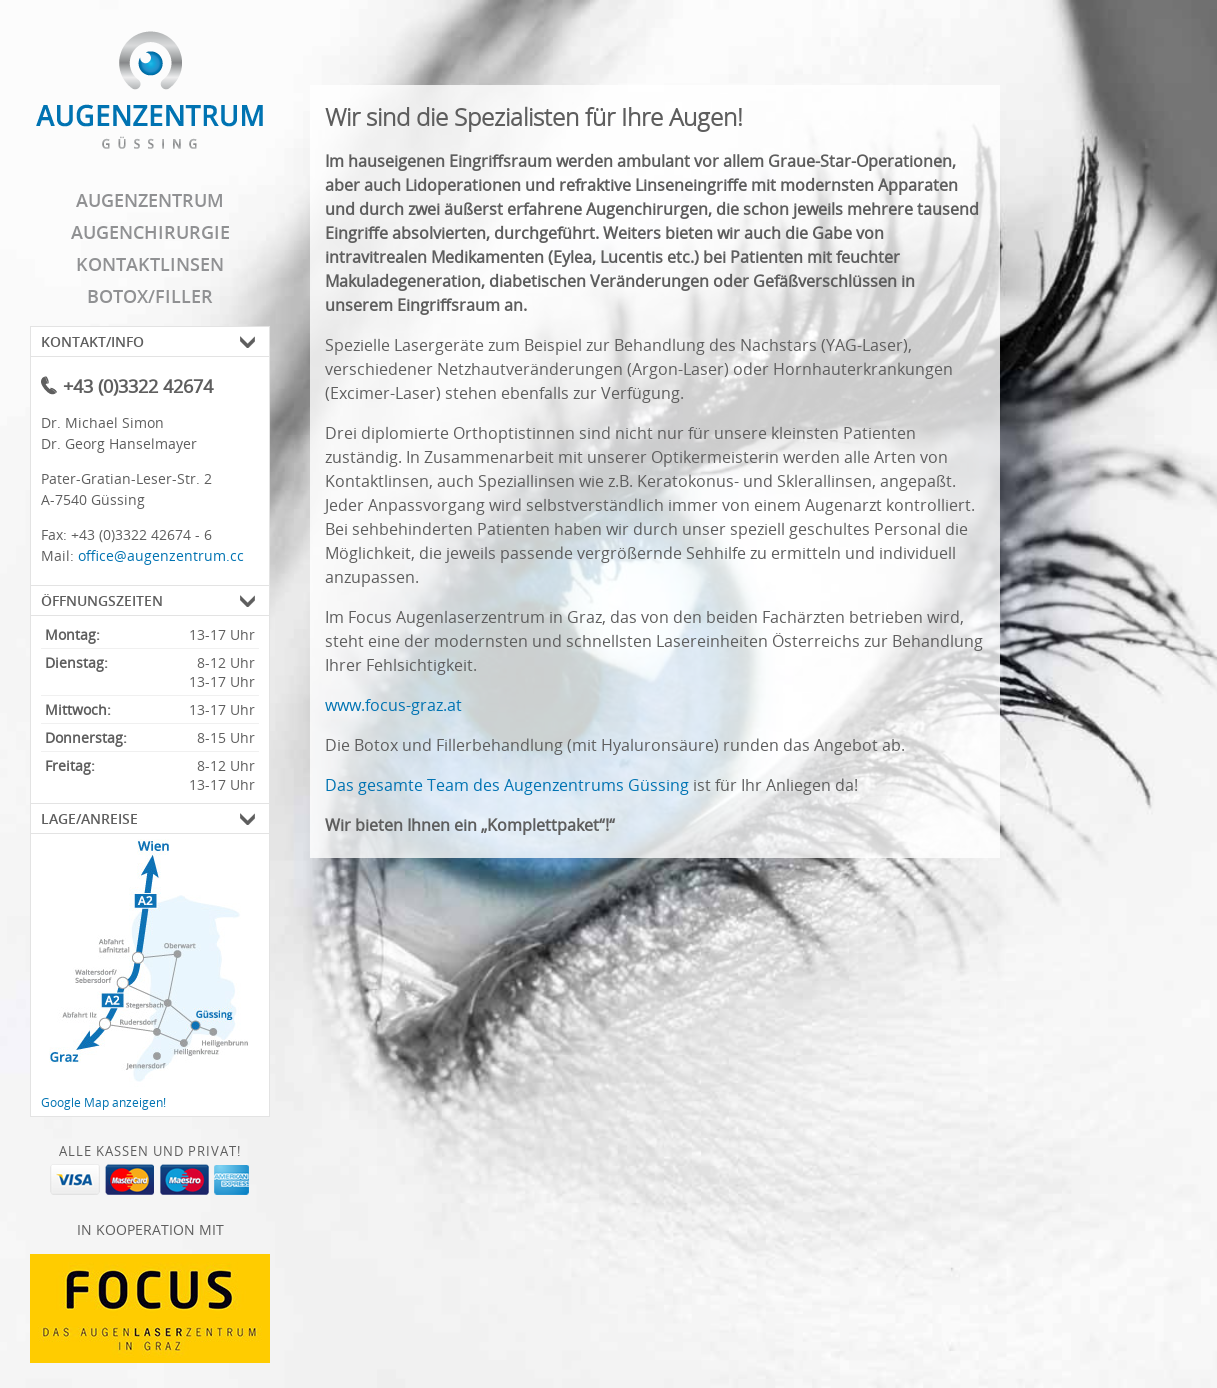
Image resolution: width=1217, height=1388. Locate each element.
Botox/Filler (150, 296)
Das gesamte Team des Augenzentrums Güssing (507, 785)
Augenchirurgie (150, 232)
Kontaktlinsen (150, 264)
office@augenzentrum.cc (161, 555)
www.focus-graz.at (393, 705)
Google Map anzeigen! (103, 1102)
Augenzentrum (150, 200)
